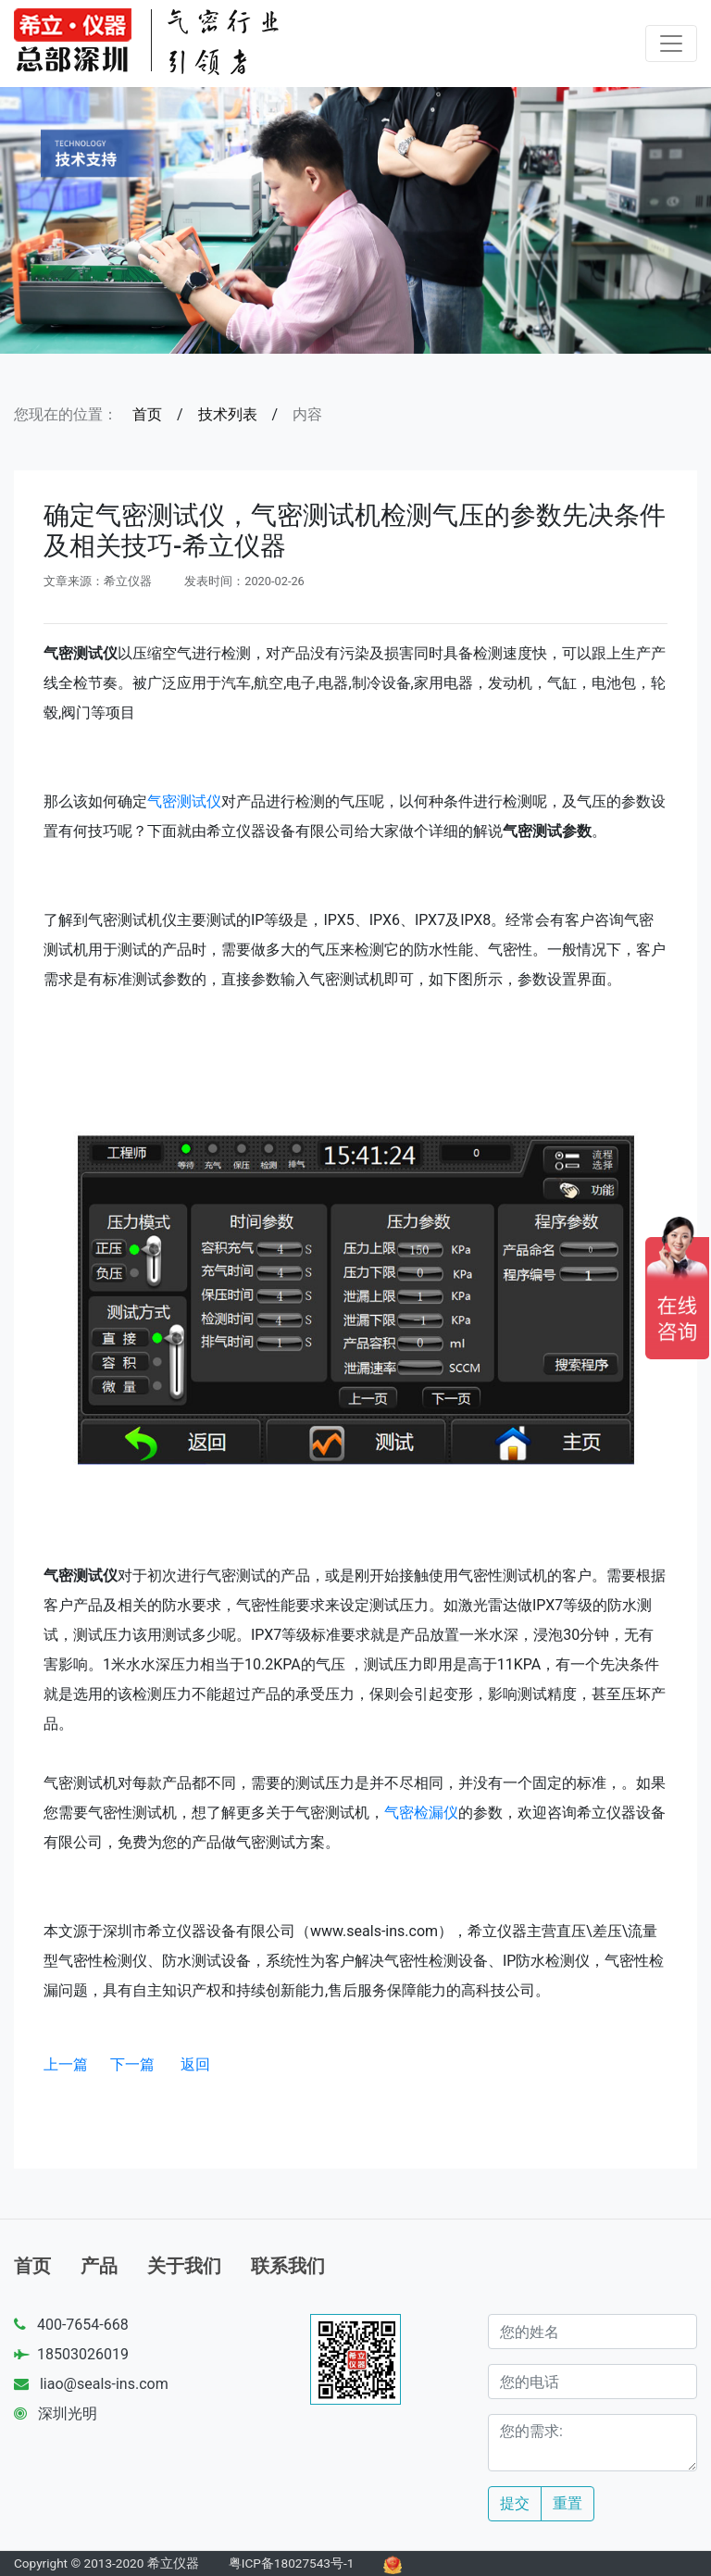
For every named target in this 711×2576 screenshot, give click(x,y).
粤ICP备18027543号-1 (292, 2563)
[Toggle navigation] (671, 43)
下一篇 (132, 2064)
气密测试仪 (184, 801)
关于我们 (184, 2266)
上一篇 (66, 2064)
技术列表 (227, 414)
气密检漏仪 (421, 1812)
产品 (99, 2266)
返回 (195, 2064)
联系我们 (288, 2266)
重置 (567, 2503)
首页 (147, 414)
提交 (515, 2503)
